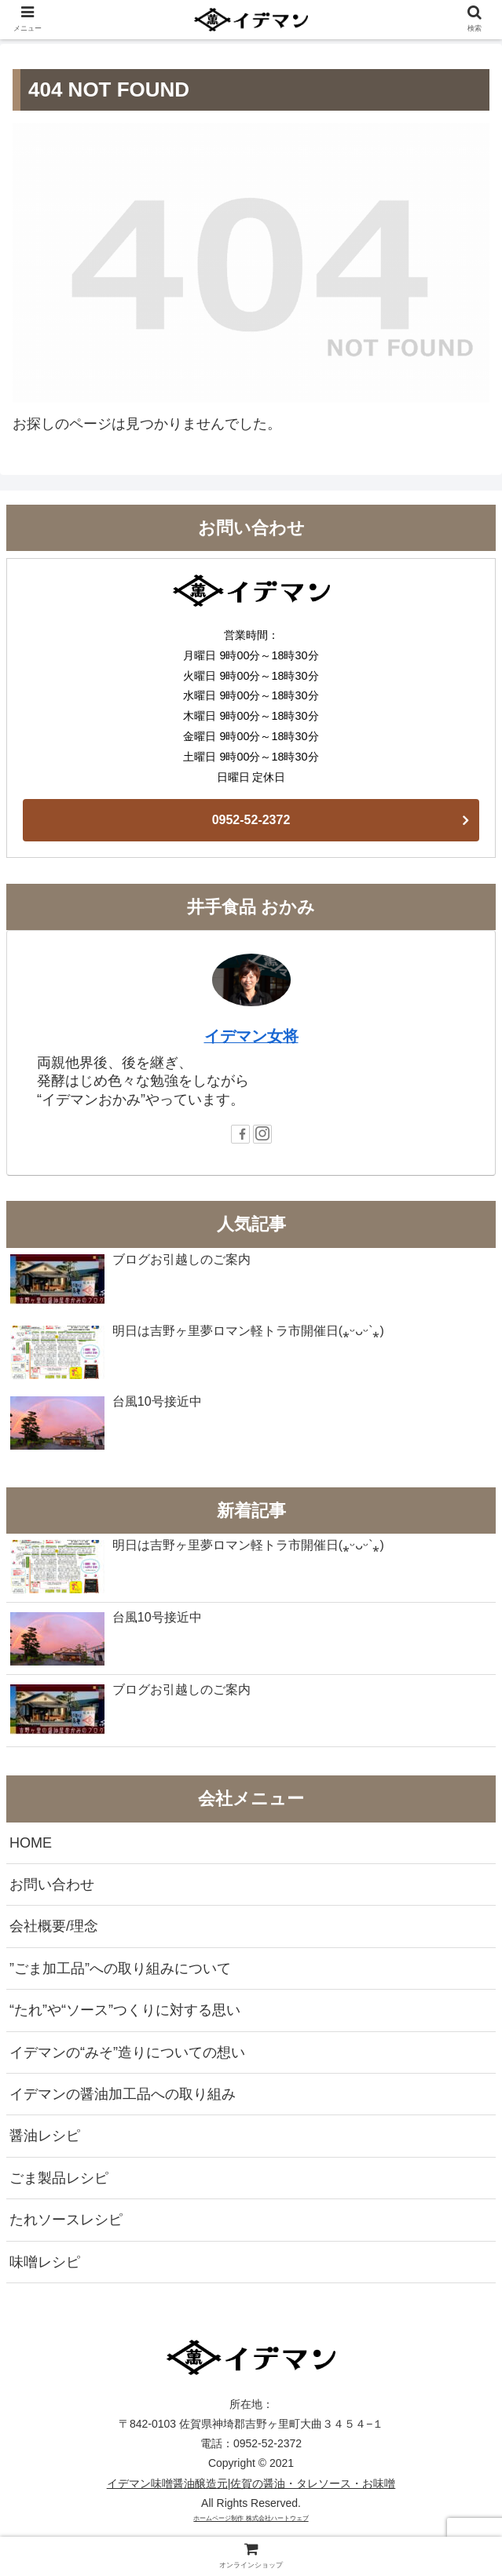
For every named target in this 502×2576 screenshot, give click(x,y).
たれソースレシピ (66, 2220)
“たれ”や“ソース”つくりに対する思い (124, 2010)
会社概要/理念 (53, 1926)
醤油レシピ (44, 2136)
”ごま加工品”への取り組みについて (120, 1968)
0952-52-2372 (251, 819)
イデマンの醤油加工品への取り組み (122, 2094)
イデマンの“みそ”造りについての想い (127, 2052)
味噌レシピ (44, 2262)
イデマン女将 (251, 1036)
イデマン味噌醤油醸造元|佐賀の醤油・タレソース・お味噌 (251, 2483)
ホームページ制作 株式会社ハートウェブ (250, 2518)
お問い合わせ (51, 1884)
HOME (30, 1843)
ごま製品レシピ (58, 2178)
